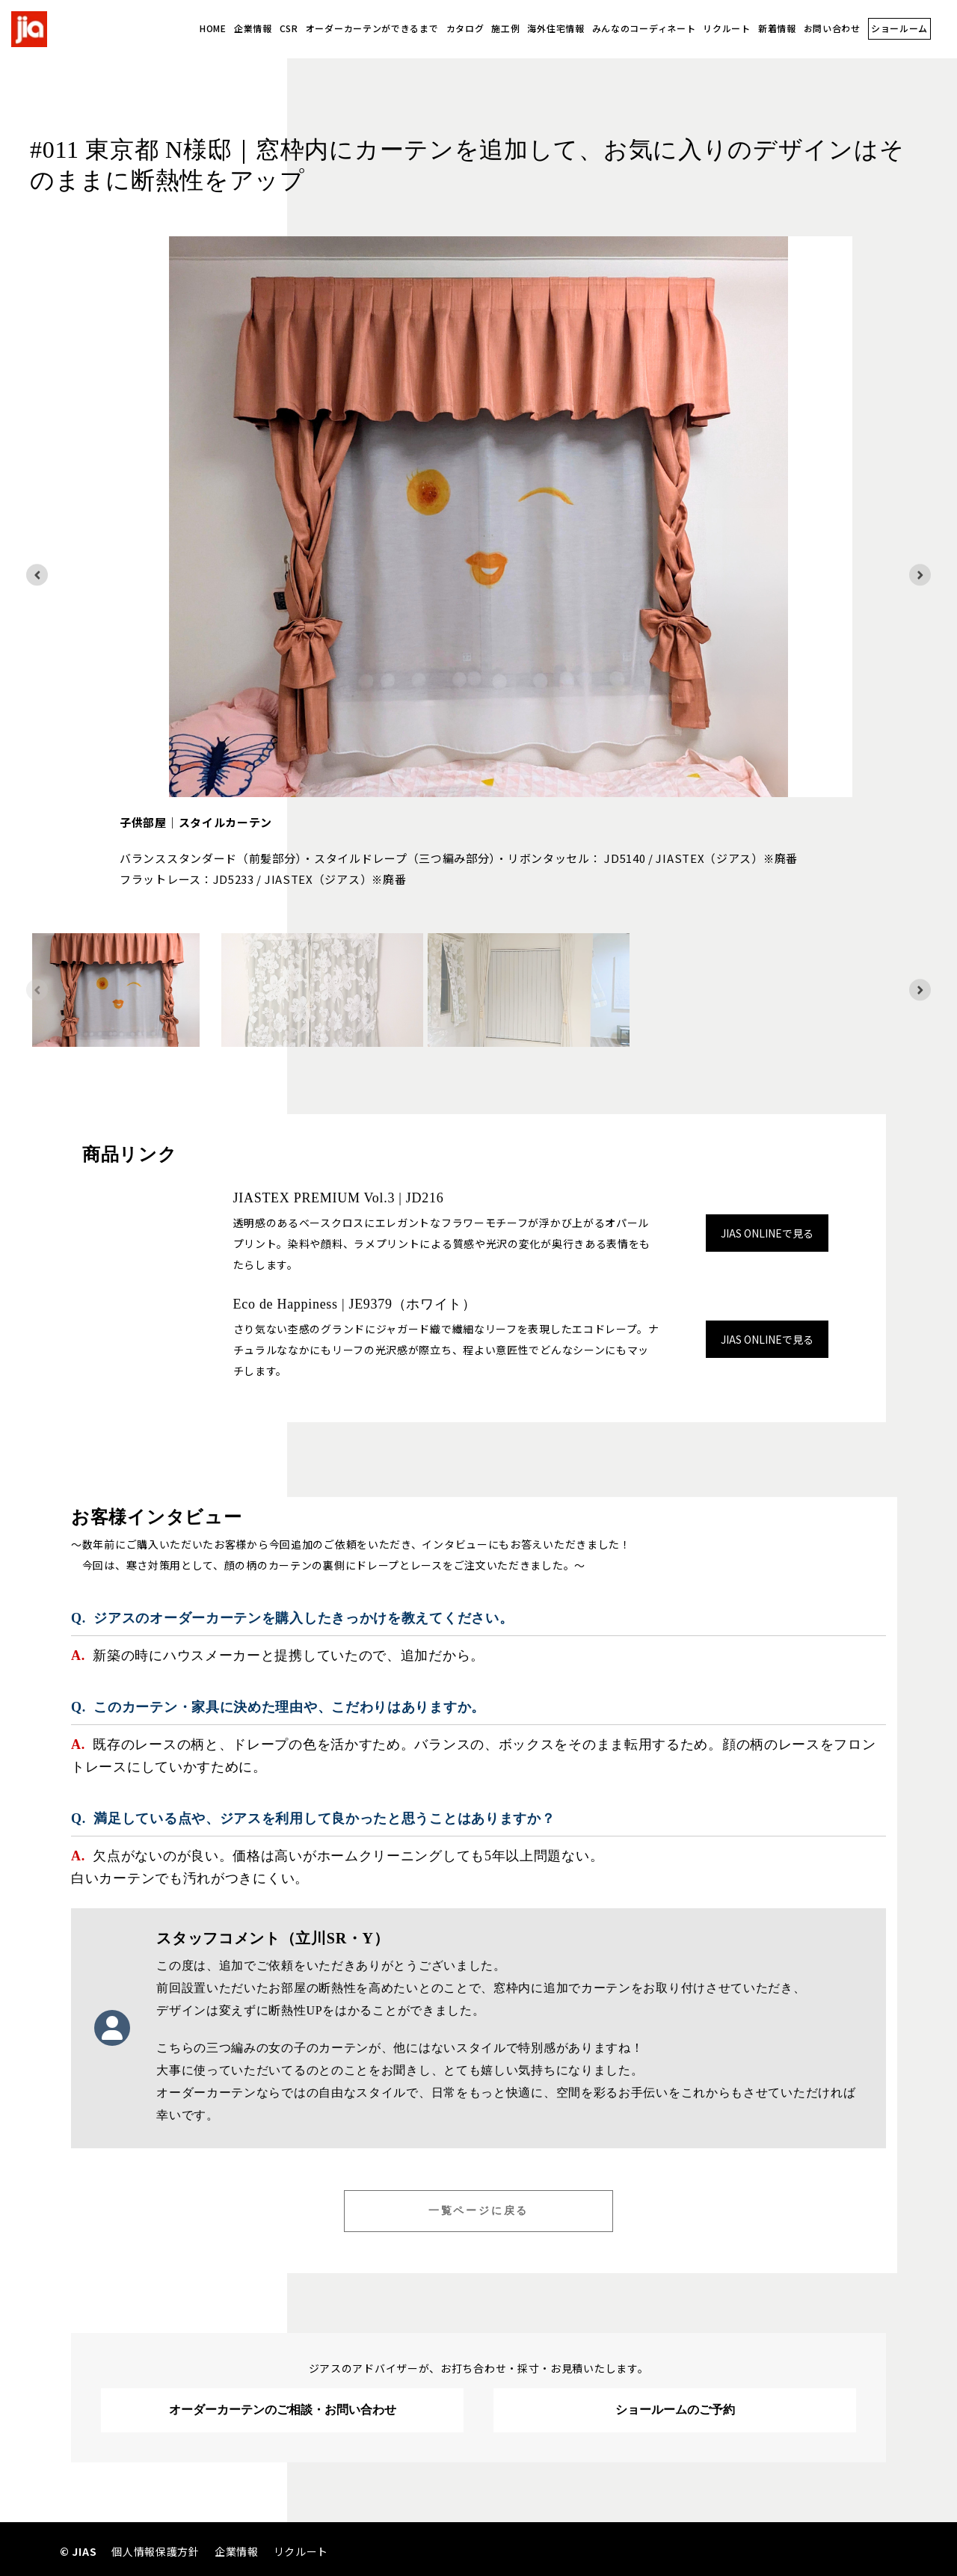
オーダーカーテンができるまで (372, 28)
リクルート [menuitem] (301, 2551)
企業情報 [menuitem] (237, 2551)
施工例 (505, 28)
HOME (213, 28)
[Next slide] (920, 574)
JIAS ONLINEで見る (767, 1233)
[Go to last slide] (37, 574)
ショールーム (899, 28)
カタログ (465, 28)
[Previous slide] (37, 989)
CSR (289, 28)
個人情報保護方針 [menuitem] (155, 2551)
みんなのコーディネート (644, 28)
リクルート (727, 28)
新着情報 (777, 28)
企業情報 (253, 28)
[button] (116, 990)
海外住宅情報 (555, 28)
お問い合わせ (832, 28)
